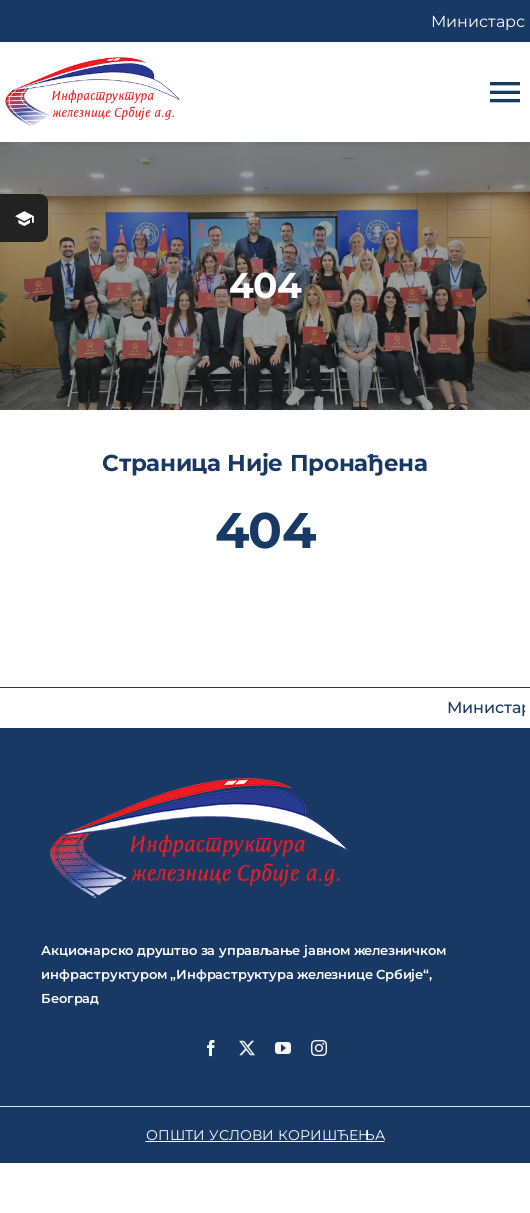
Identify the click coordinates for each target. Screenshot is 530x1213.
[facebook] (211, 1048)
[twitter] (247, 1048)
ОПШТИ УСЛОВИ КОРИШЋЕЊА (265, 1135)
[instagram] (319, 1048)
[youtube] (283, 1048)
